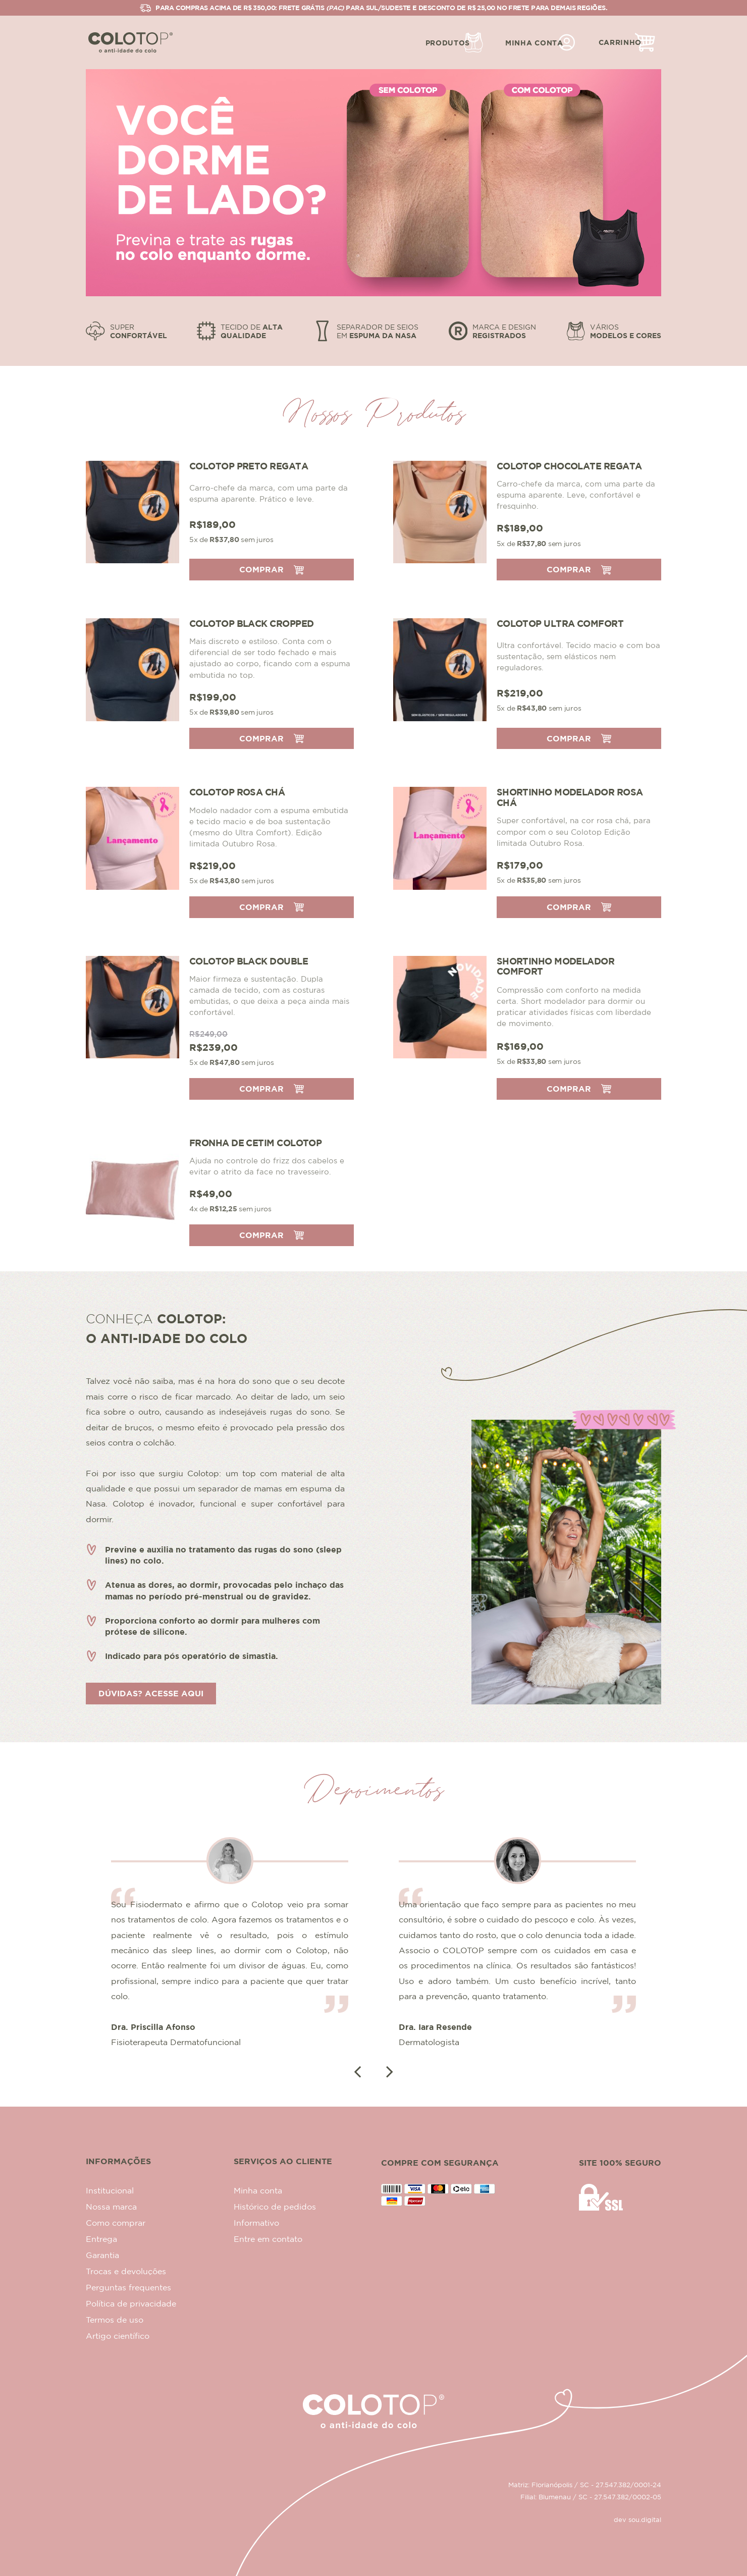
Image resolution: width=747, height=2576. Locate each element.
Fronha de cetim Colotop (255, 1143)
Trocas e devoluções (126, 2271)
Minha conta (258, 2190)
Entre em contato (268, 2238)
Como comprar (115, 2222)
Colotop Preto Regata (248, 466)
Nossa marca (111, 2206)
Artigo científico (117, 2335)
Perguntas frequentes (128, 2287)
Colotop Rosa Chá (237, 792)
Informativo (256, 2222)
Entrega (101, 2238)
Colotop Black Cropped (251, 623)
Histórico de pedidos (275, 2206)
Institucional (110, 2190)
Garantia (102, 2255)
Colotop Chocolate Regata (569, 466)
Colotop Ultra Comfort (560, 623)
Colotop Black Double (248, 961)
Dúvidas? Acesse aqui (150, 1693)
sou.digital (644, 2519)
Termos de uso (114, 2319)
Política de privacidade (131, 2303)
